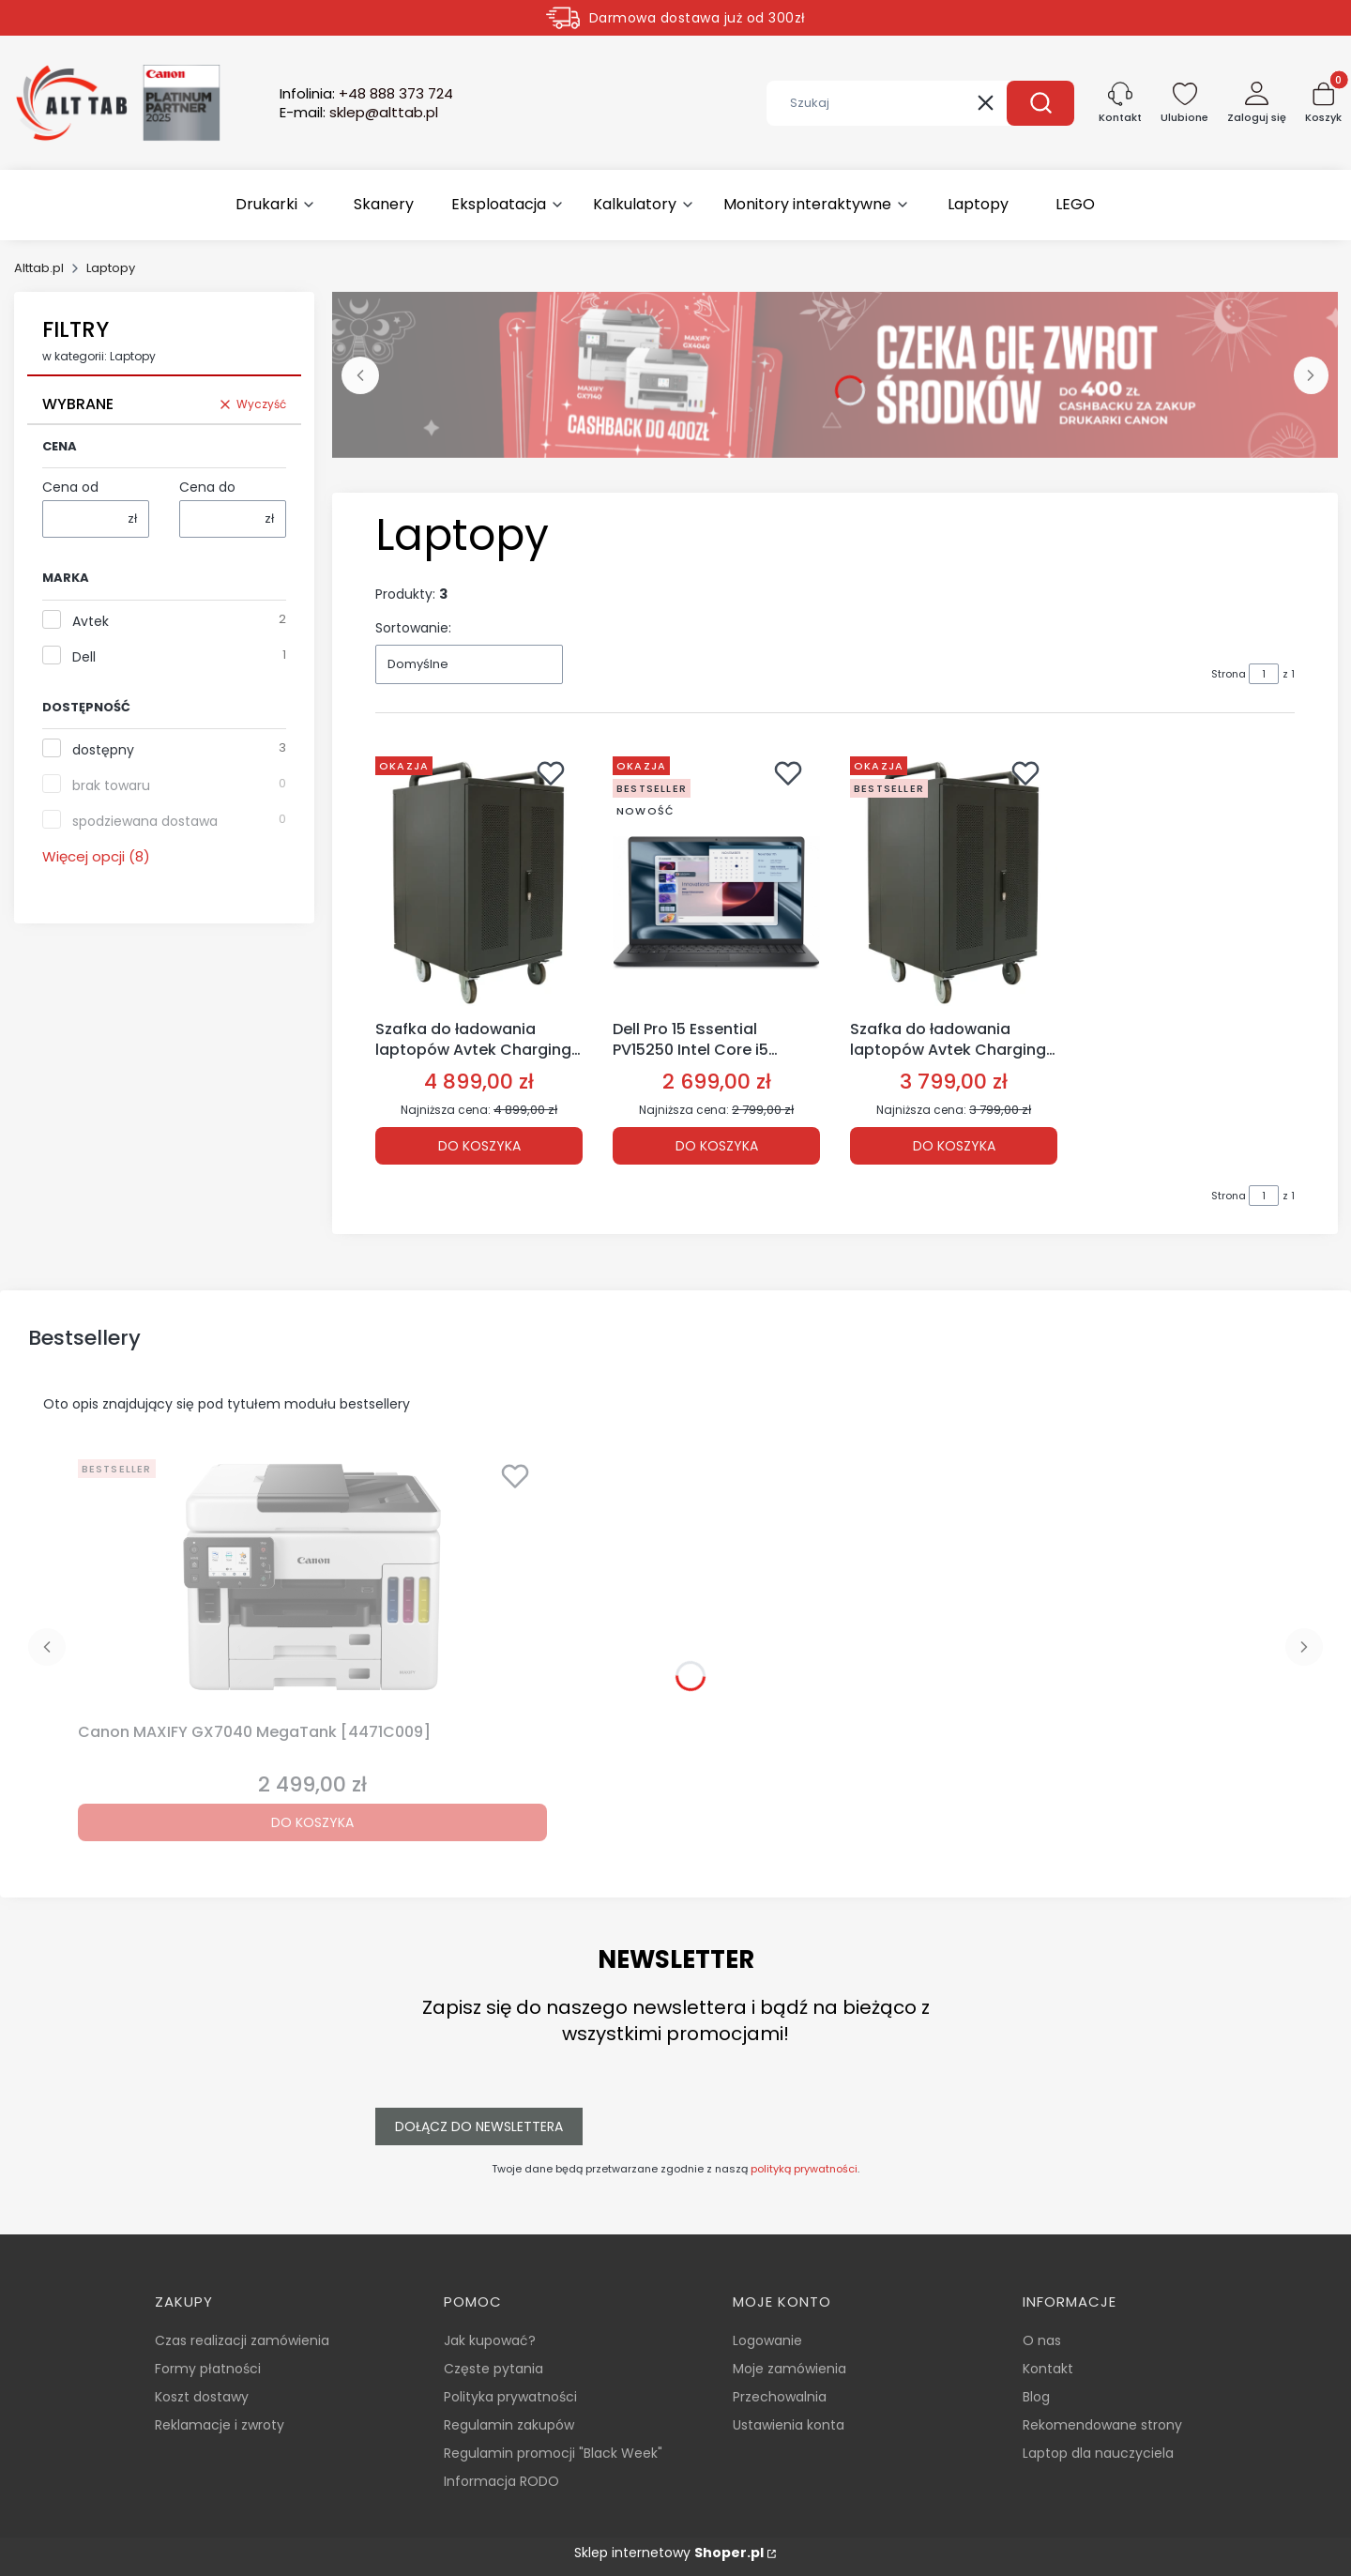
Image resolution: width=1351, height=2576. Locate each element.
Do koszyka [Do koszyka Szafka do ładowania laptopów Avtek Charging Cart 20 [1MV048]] (954, 1145)
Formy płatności (208, 2368)
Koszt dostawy (202, 2396)
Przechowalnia (780, 2396)
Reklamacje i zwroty (219, 2425)
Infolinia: (366, 93)
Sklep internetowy (669, 2552)
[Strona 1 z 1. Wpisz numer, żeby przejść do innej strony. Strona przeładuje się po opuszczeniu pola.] (1264, 673)
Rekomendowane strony (1102, 2425)
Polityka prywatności (510, 2396)
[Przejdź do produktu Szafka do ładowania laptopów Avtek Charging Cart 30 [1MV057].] (479, 880)
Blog (1036, 2396)
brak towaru (111, 785)
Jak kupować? (490, 2340)
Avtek (90, 621)
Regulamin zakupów (509, 2425)
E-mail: (359, 112)
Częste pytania (493, 2368)
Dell (84, 657)
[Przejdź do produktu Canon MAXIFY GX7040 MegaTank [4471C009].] (312, 1583)
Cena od (70, 487)
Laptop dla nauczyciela (1098, 2453)
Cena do (207, 487)
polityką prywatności (804, 2168)
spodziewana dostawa (145, 821)
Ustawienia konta (788, 2425)
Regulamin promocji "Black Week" (553, 2453)
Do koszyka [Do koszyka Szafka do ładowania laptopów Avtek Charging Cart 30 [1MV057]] (479, 1145)
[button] (1040, 103)
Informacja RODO (501, 2481)
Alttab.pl (39, 268)
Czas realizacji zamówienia (242, 2340)
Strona (1228, 673)
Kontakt (1048, 2368)
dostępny (103, 749)
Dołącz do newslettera (479, 2126)
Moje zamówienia (789, 2368)
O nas (1042, 2340)
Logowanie (767, 2340)
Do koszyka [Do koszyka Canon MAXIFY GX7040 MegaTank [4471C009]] (312, 1822)
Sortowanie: (413, 627)
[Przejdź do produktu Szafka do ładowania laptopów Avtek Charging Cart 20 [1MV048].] (953, 880)
